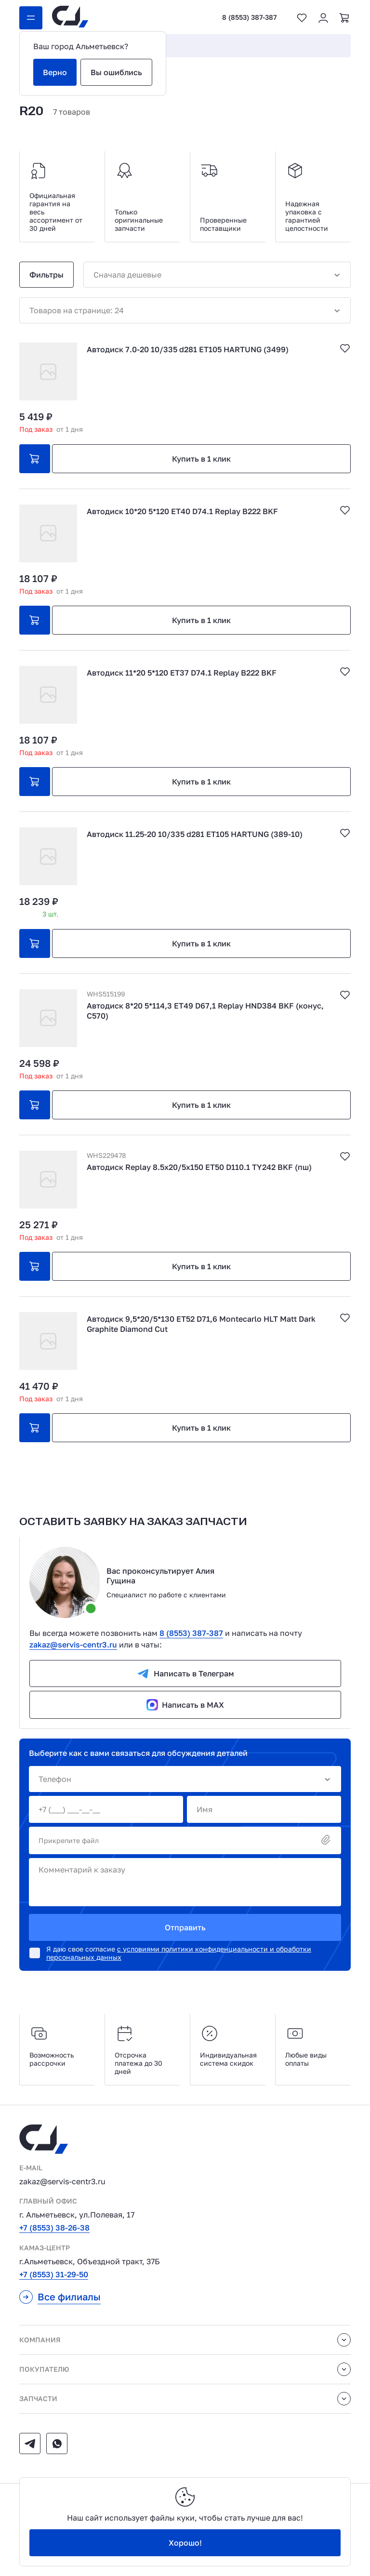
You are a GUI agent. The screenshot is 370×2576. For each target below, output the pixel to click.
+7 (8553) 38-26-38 (54, 2227)
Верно (55, 72)
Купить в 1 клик (201, 459)
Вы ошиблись (116, 72)
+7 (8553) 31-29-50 (53, 2274)
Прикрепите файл (185, 1840)
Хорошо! (185, 2543)
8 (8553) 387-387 (249, 17)
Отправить (185, 1927)
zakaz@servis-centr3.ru (73, 1644)
